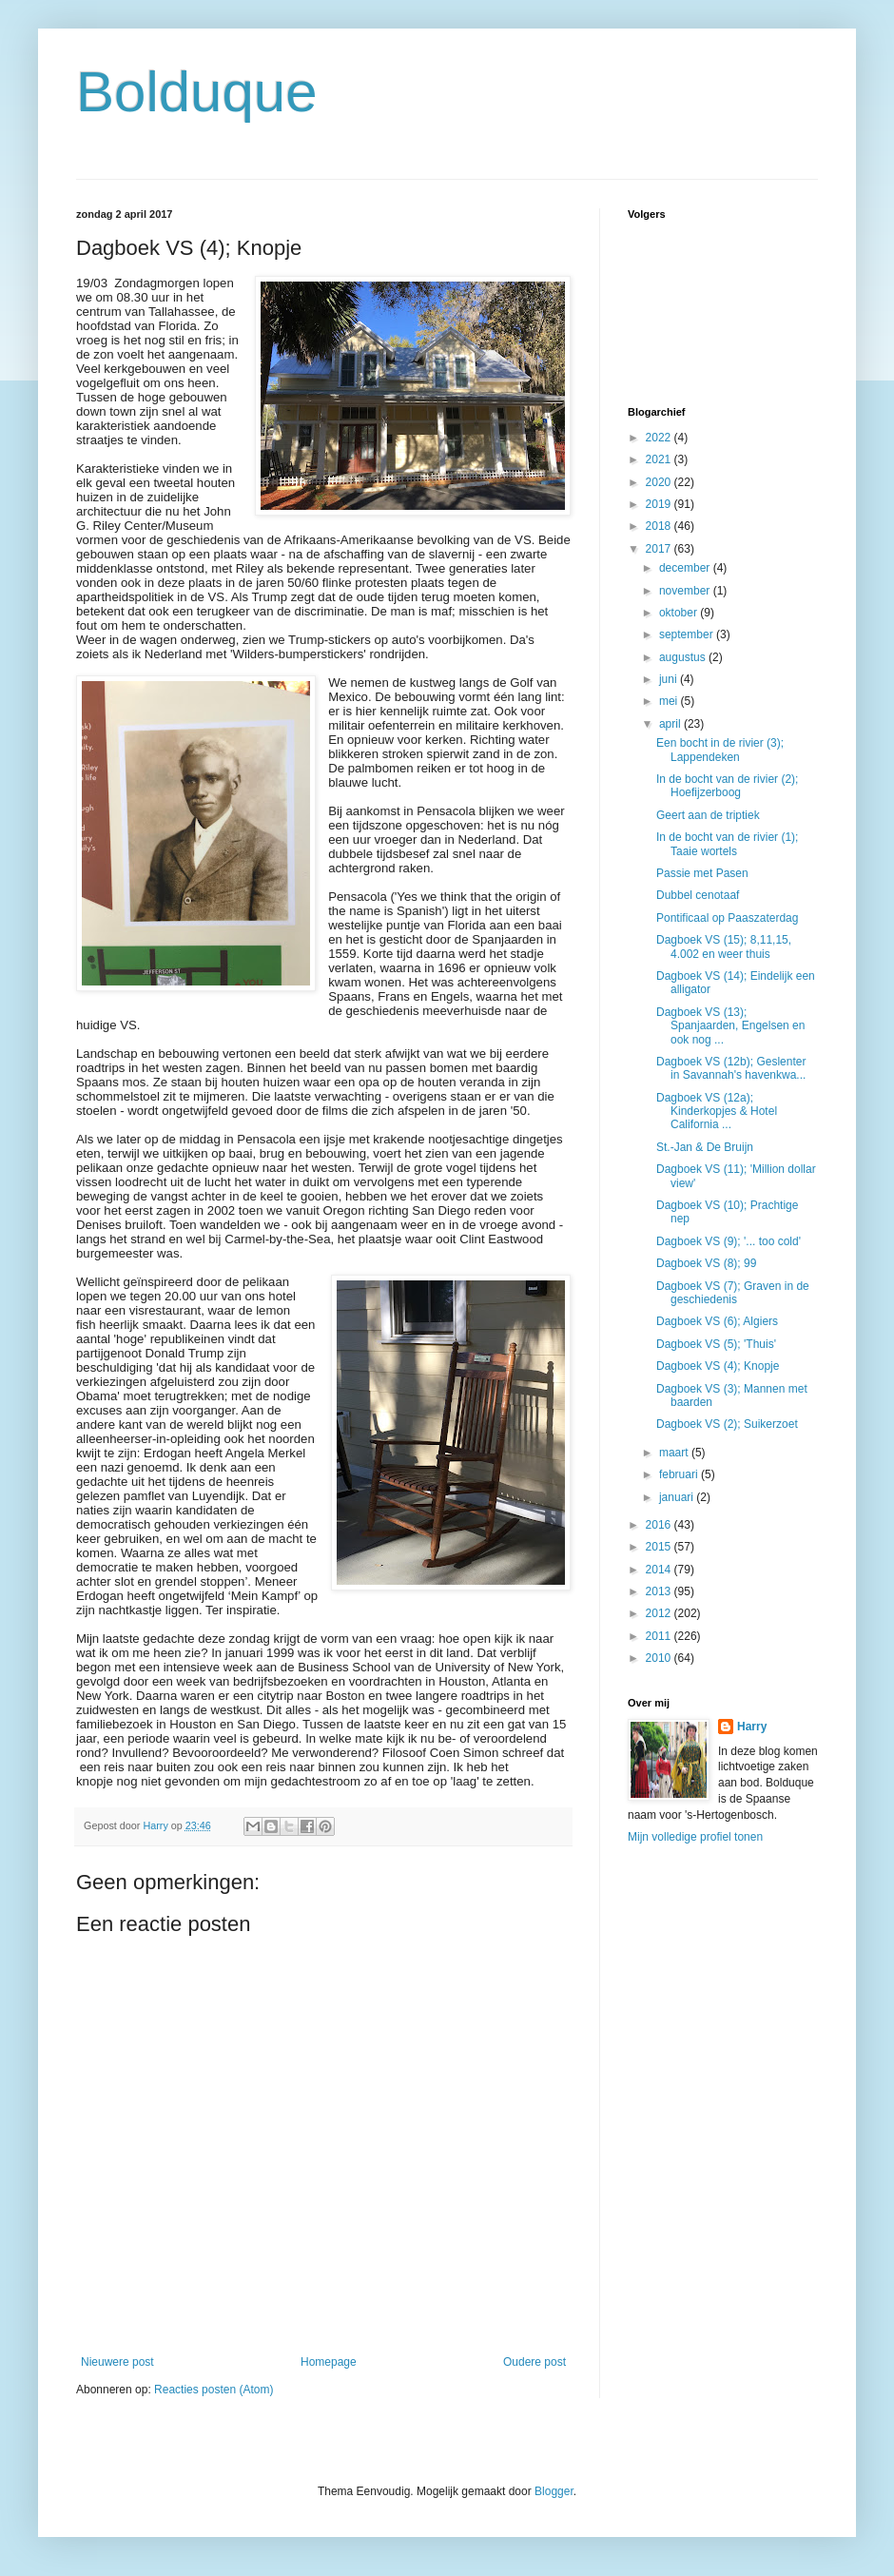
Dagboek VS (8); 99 (706, 1263)
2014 (660, 1569)
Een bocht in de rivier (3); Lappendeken (720, 749)
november (686, 590)
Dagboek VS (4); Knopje (717, 1366)
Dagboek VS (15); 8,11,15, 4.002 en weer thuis (723, 946)
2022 (660, 437)
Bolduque (197, 92)
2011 (660, 1636)
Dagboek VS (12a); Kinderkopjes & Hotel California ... (716, 1111)
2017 (660, 549)
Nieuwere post (117, 2362)
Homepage (329, 2362)
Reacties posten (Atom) (213, 2389)
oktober (679, 612)
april (671, 724)
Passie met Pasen (702, 873)
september (687, 634)
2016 (660, 1525)
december (686, 568)
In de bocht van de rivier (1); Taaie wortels (727, 843)
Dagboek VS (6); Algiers (717, 1321)
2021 (660, 459)
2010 (660, 1658)
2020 (660, 482)
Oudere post (534, 2362)
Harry (752, 1726)
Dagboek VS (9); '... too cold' (728, 1241)
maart (675, 1452)
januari (677, 1497)
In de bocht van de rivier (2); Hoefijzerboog (727, 785)
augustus (684, 657)
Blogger (553, 2491)
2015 (660, 1546)
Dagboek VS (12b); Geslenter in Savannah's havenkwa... (731, 1068)
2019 (660, 504)
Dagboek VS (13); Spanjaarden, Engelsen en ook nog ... (730, 1025)
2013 (660, 1591)
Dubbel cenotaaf (697, 895)
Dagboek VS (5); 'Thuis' (716, 1344)
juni (669, 679)
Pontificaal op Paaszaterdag (727, 918)
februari (680, 1474)
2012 (660, 1613)
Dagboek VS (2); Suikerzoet (727, 1424)
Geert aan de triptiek (708, 815)
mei (670, 701)
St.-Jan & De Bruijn (704, 1147)
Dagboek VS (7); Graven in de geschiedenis (732, 1292)
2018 (660, 526)
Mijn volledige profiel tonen (695, 1837)
